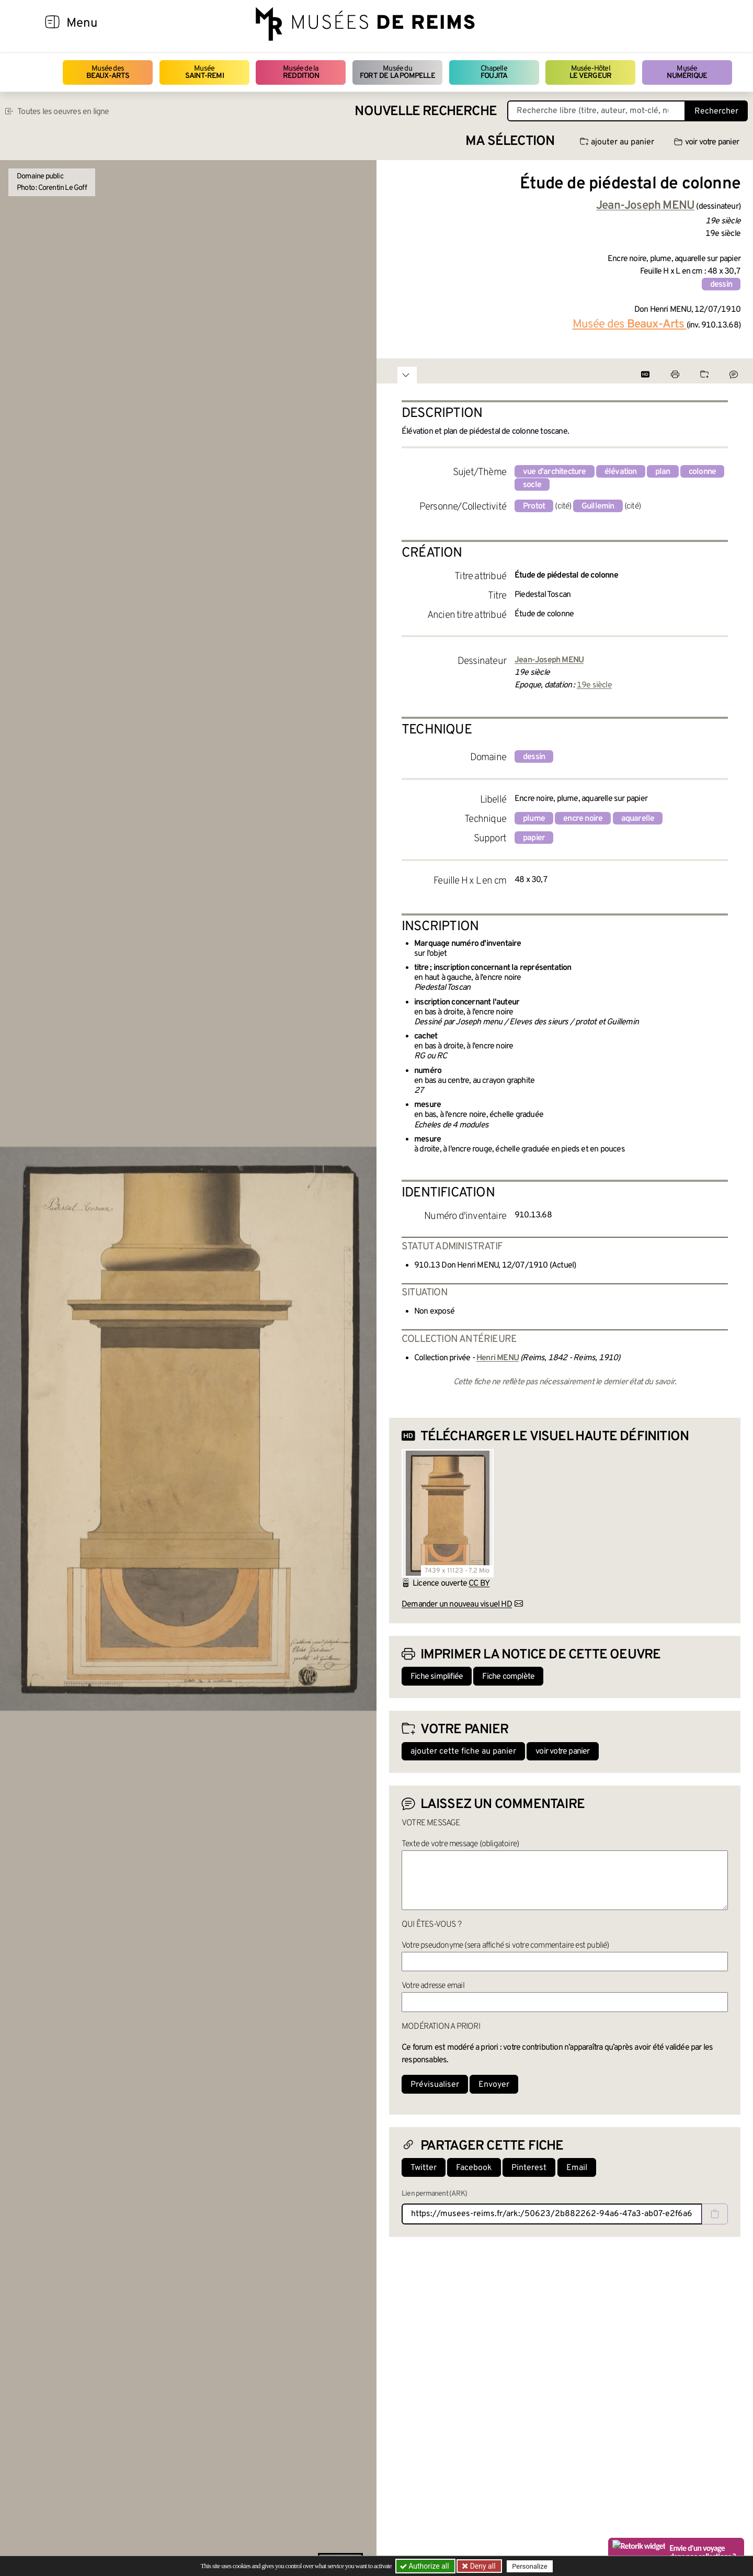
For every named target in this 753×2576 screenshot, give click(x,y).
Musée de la (301, 72)
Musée (204, 72)
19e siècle (594, 685)
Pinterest (528, 2168)
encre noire (582, 819)
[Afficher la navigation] (52, 23)
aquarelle (638, 819)
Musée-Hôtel (590, 72)
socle (532, 485)
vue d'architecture (554, 472)
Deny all (481, 2566)
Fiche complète (508, 1676)
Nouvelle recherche (426, 111)
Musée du (397, 72)
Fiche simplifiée (436, 1676)
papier (534, 838)
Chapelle (494, 72)
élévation (620, 472)
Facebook (474, 2168)
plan (662, 472)
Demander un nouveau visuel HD (457, 1604)
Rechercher (716, 111)
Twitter (423, 2168)
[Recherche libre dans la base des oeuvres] (596, 110)
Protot (534, 506)
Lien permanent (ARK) (434, 2193)
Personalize (529, 2566)
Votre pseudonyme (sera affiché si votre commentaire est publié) (505, 1945)
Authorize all (425, 2566)
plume (534, 819)
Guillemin (597, 506)
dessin (721, 284)
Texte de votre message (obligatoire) (460, 1844)
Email (576, 2168)
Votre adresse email (433, 1986)
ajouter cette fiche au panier (463, 1751)
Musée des (108, 72)
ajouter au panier (617, 142)
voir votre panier (706, 142)
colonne (702, 472)
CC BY (479, 1583)
